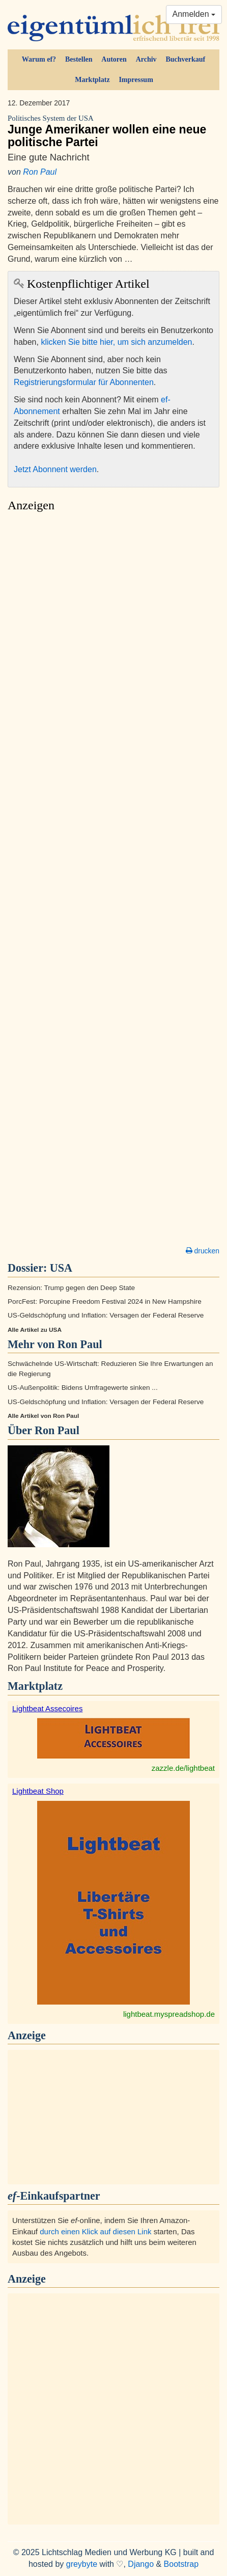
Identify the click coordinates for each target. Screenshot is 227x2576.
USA (61, 1268)
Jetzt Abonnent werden (55, 469)
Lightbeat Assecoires (47, 1708)
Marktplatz (92, 80)
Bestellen (79, 59)
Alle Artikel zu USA (35, 1329)
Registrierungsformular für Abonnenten (84, 382)
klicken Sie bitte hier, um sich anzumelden (116, 342)
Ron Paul (39, 172)
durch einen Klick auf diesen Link (95, 2231)
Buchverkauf (185, 59)
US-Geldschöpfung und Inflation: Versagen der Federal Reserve (106, 1315)
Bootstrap (181, 2564)
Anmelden (194, 14)
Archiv (146, 59)
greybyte (81, 2564)
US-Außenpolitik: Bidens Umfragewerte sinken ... (83, 1387)
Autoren (114, 59)
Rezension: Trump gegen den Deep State (71, 1288)
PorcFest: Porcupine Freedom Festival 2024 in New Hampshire (105, 1301)
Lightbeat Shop (38, 1791)
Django (141, 2564)
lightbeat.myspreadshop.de (169, 2014)
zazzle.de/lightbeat (183, 1768)
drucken (202, 1251)
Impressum (136, 80)
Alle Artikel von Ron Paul (43, 1415)
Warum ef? (39, 59)
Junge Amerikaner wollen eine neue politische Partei (113, 131)
